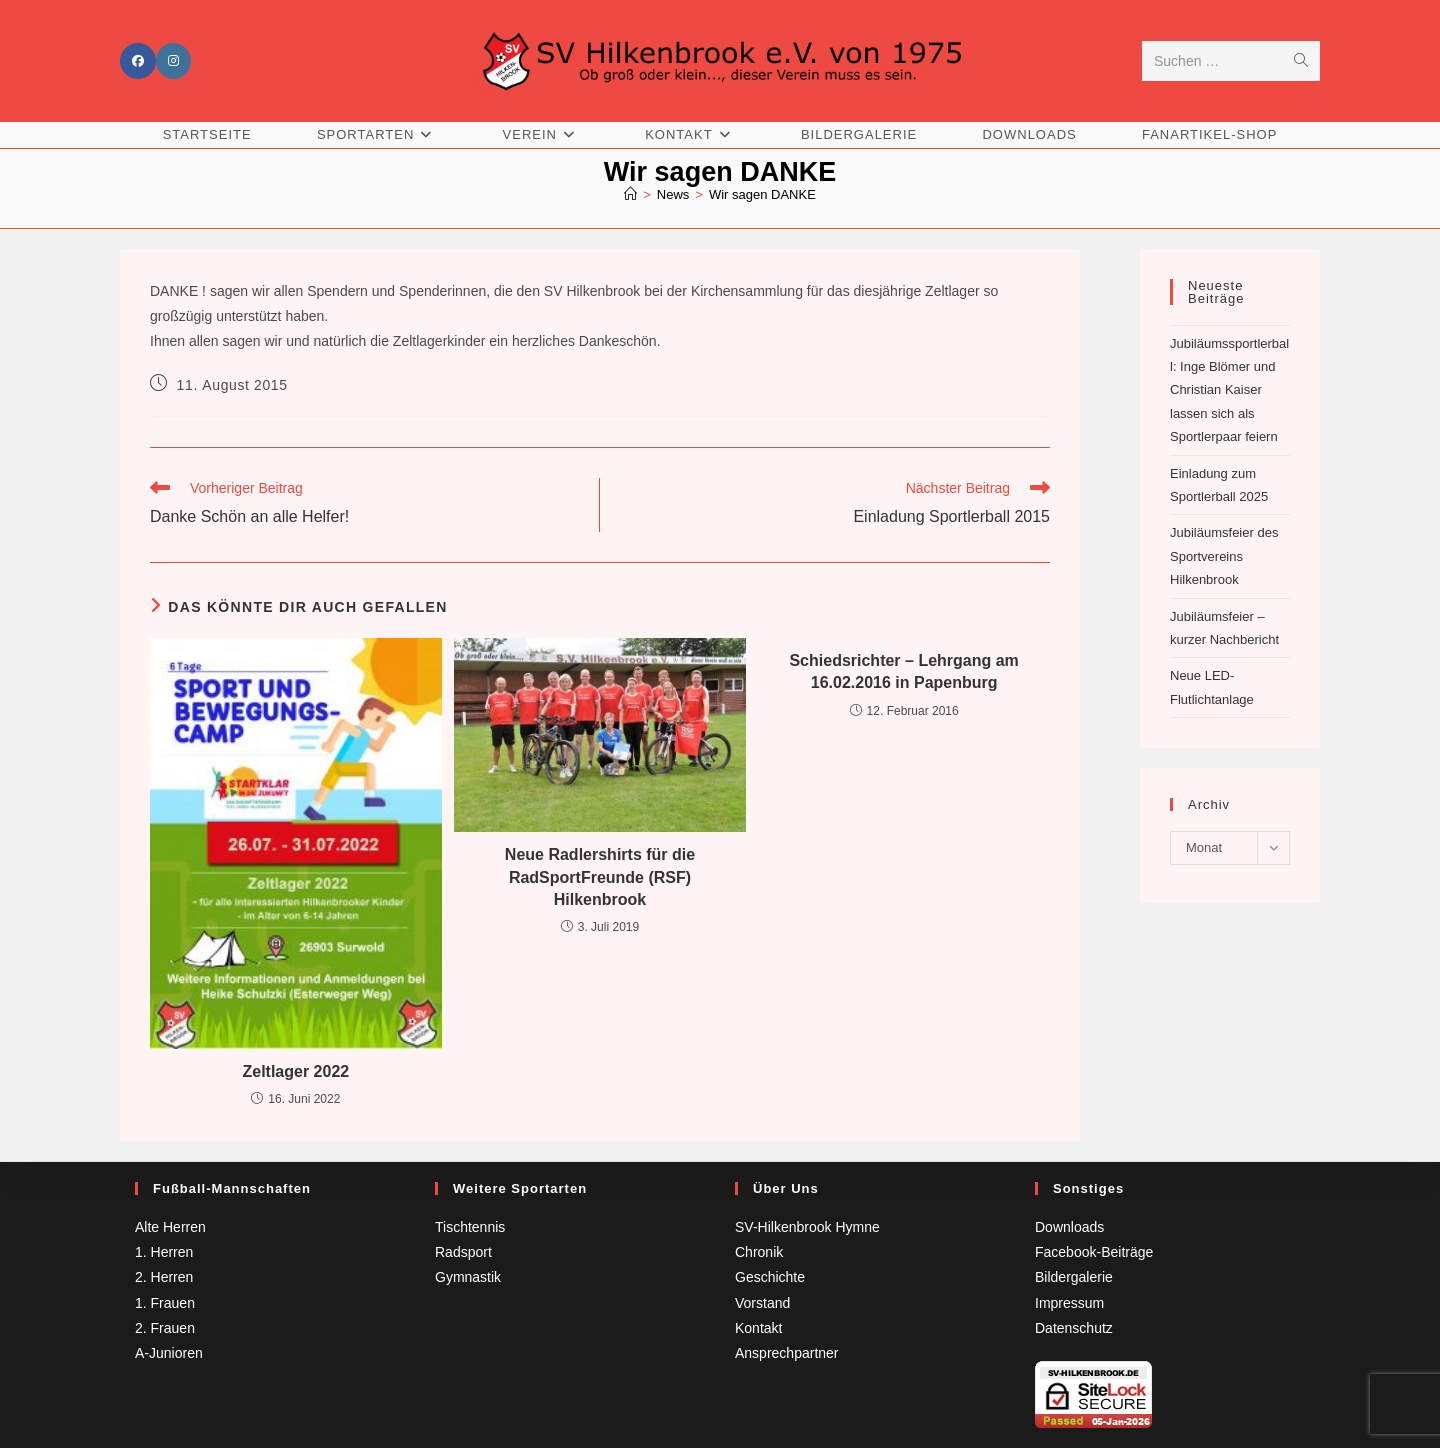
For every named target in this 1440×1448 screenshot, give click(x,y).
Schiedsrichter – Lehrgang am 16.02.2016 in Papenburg (903, 671)
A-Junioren (169, 1353)
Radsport (463, 1252)
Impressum (1069, 1303)
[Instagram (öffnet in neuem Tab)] (173, 62)
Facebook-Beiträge (1094, 1252)
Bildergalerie (1074, 1277)
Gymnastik (468, 1277)
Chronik (759, 1252)
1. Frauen (165, 1303)
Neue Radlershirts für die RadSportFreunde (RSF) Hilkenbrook (600, 878)
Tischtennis (470, 1227)
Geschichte (770, 1277)
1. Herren (164, 1252)
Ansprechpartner (787, 1353)
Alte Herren (170, 1227)
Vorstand (762, 1303)
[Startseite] (630, 194)
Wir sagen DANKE (762, 194)
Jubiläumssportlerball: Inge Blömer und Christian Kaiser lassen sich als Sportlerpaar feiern (1229, 390)
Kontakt (758, 1328)
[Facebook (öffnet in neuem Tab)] (138, 62)
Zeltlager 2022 (295, 1071)
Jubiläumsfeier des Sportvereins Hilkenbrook (1224, 557)
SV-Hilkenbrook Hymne (807, 1227)
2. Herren (164, 1277)
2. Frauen (165, 1328)
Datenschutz (1074, 1328)
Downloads (1069, 1227)
